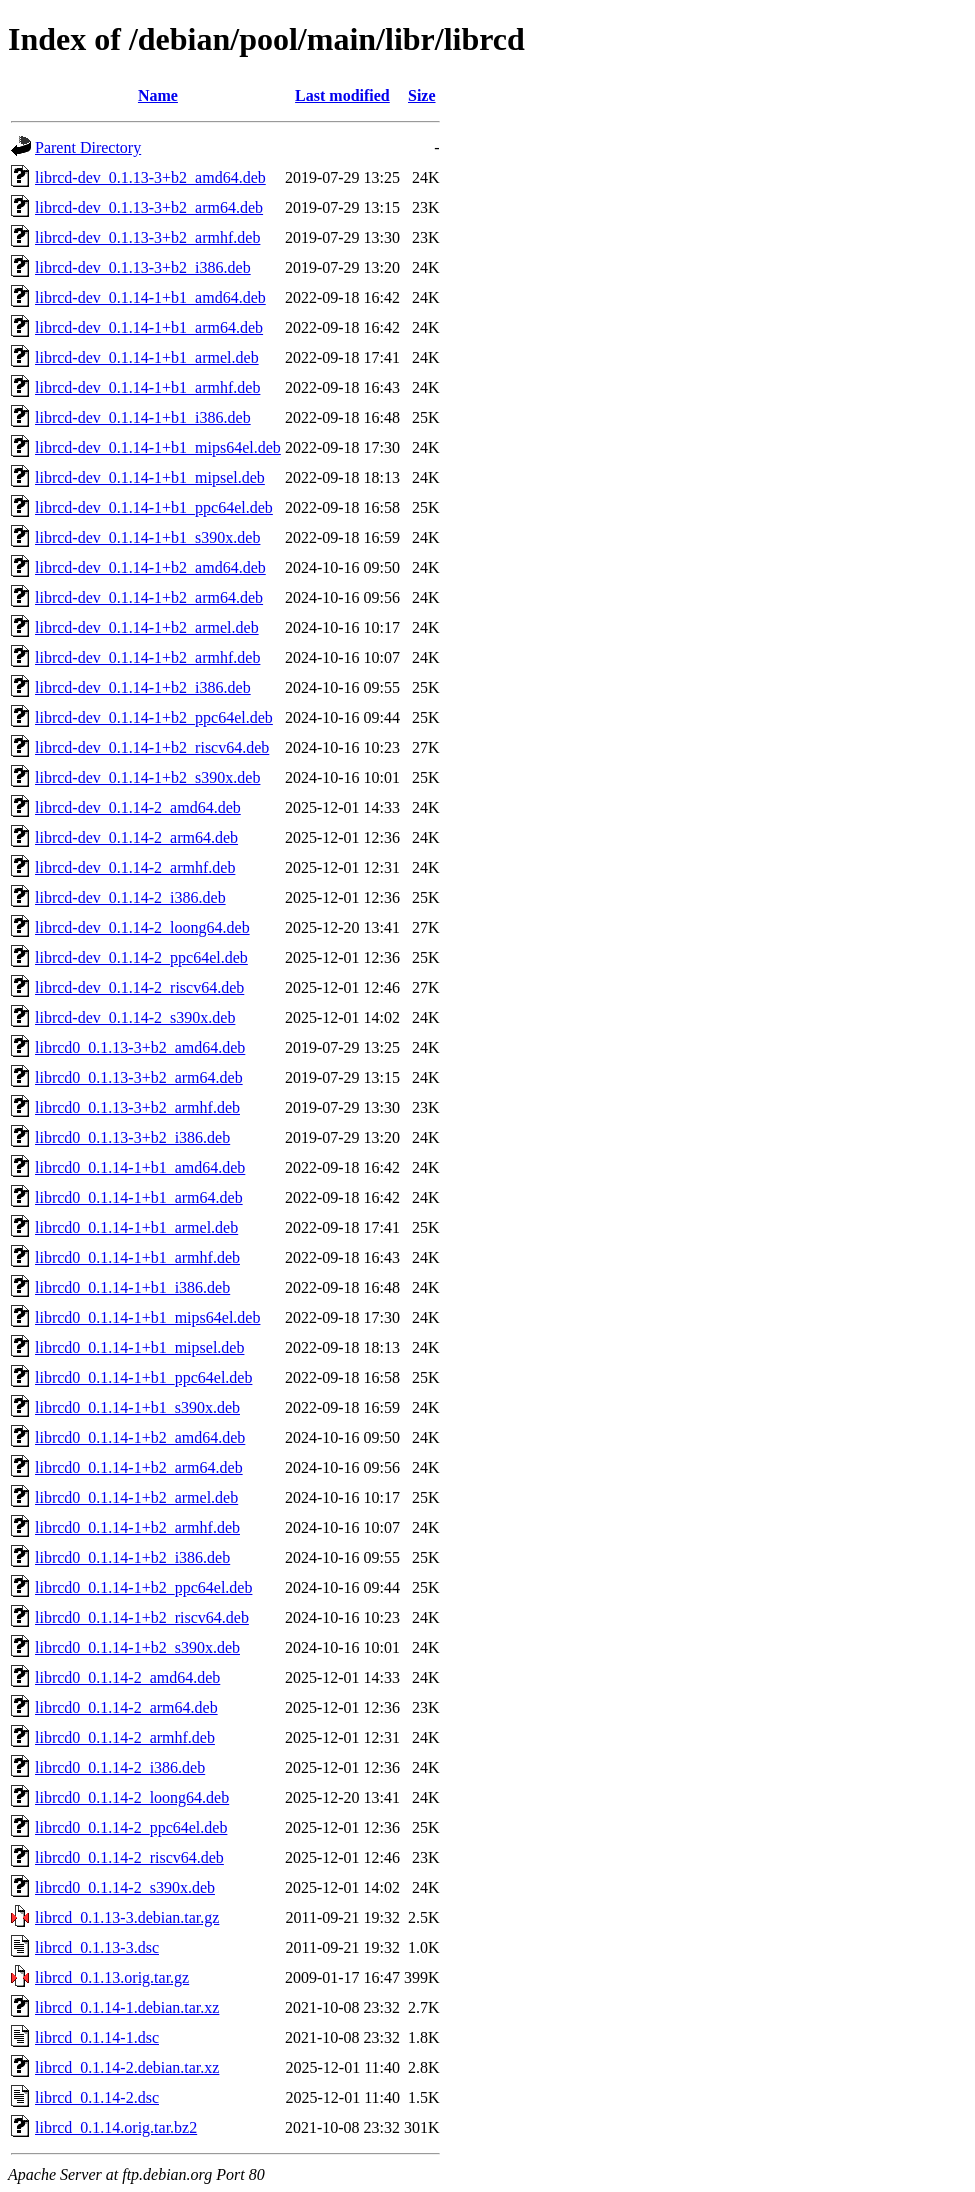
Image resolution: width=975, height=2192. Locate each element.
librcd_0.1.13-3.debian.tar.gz (127, 1917)
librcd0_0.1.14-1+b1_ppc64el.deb (143, 1377)
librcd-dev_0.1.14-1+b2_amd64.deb (150, 567)
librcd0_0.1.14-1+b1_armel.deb (136, 1227)
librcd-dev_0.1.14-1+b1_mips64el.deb (158, 447)
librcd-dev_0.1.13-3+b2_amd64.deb (150, 177)
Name (158, 95)
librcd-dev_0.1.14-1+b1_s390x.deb (147, 537)
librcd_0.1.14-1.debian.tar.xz (127, 2007)
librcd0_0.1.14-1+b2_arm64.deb (139, 1467)
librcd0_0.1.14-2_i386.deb (120, 1767)
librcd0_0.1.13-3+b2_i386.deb (132, 1137)
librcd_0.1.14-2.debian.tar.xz (127, 2067)
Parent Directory (88, 147)
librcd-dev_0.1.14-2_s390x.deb (135, 1017)
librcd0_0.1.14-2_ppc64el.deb (131, 1827)
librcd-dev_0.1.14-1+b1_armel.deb (147, 357)
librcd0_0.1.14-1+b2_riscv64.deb (142, 1617)
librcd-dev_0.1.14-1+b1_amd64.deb (150, 297)
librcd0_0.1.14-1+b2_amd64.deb (140, 1437)
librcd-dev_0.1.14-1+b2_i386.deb (143, 687)
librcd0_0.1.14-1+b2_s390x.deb (137, 1647)
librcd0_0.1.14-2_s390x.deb (125, 1887)
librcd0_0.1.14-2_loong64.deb (132, 1797)
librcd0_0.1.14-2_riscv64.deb (129, 1857)
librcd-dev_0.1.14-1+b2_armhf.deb (147, 657)
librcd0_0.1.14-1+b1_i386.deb (132, 1287)
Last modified (342, 95)
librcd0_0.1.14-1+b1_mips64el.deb (147, 1317)
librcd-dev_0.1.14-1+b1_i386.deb (143, 417)
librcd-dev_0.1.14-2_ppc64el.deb (141, 957)
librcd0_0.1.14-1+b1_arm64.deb (139, 1197)
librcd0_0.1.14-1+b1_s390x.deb (137, 1407)
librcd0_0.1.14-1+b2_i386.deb (132, 1557)
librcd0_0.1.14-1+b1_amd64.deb (140, 1167)
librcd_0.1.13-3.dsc (97, 1947)
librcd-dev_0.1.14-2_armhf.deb (135, 867)
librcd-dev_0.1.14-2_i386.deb (130, 897)
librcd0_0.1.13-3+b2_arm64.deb (139, 1077)
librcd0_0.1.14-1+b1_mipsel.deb (139, 1347)
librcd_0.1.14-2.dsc (97, 2097)
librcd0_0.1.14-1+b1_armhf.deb (137, 1257)
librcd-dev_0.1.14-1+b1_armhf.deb (147, 387)
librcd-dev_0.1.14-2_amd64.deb (138, 807)
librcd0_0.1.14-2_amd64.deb (127, 1677)
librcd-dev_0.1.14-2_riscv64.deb (139, 987)
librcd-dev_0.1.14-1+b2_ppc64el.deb (154, 717)
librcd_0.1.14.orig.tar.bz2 (116, 2127)
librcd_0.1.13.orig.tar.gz (112, 1977)
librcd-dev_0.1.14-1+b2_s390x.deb (147, 777)
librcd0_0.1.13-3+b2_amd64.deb (140, 1047)
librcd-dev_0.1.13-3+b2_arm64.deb (149, 207)
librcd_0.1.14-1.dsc (97, 2037)
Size (422, 95)
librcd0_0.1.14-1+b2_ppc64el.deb (143, 1587)
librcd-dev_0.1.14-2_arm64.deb (136, 837)
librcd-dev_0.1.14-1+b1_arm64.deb (149, 327)
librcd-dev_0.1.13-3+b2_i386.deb (143, 267)
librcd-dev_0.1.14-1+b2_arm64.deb (149, 597)
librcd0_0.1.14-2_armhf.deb (125, 1737)
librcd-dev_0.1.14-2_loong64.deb (142, 927)
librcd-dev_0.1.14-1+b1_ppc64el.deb (154, 507)
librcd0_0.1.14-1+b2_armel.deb (136, 1497)
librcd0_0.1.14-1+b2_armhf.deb (137, 1527)
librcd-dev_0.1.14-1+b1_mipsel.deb (150, 477)
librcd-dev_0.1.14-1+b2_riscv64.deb (152, 747)
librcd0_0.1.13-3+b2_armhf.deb (137, 1107)
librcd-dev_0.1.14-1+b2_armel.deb (147, 627)
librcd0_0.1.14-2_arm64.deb (126, 1707)
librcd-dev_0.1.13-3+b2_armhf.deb (147, 237)
